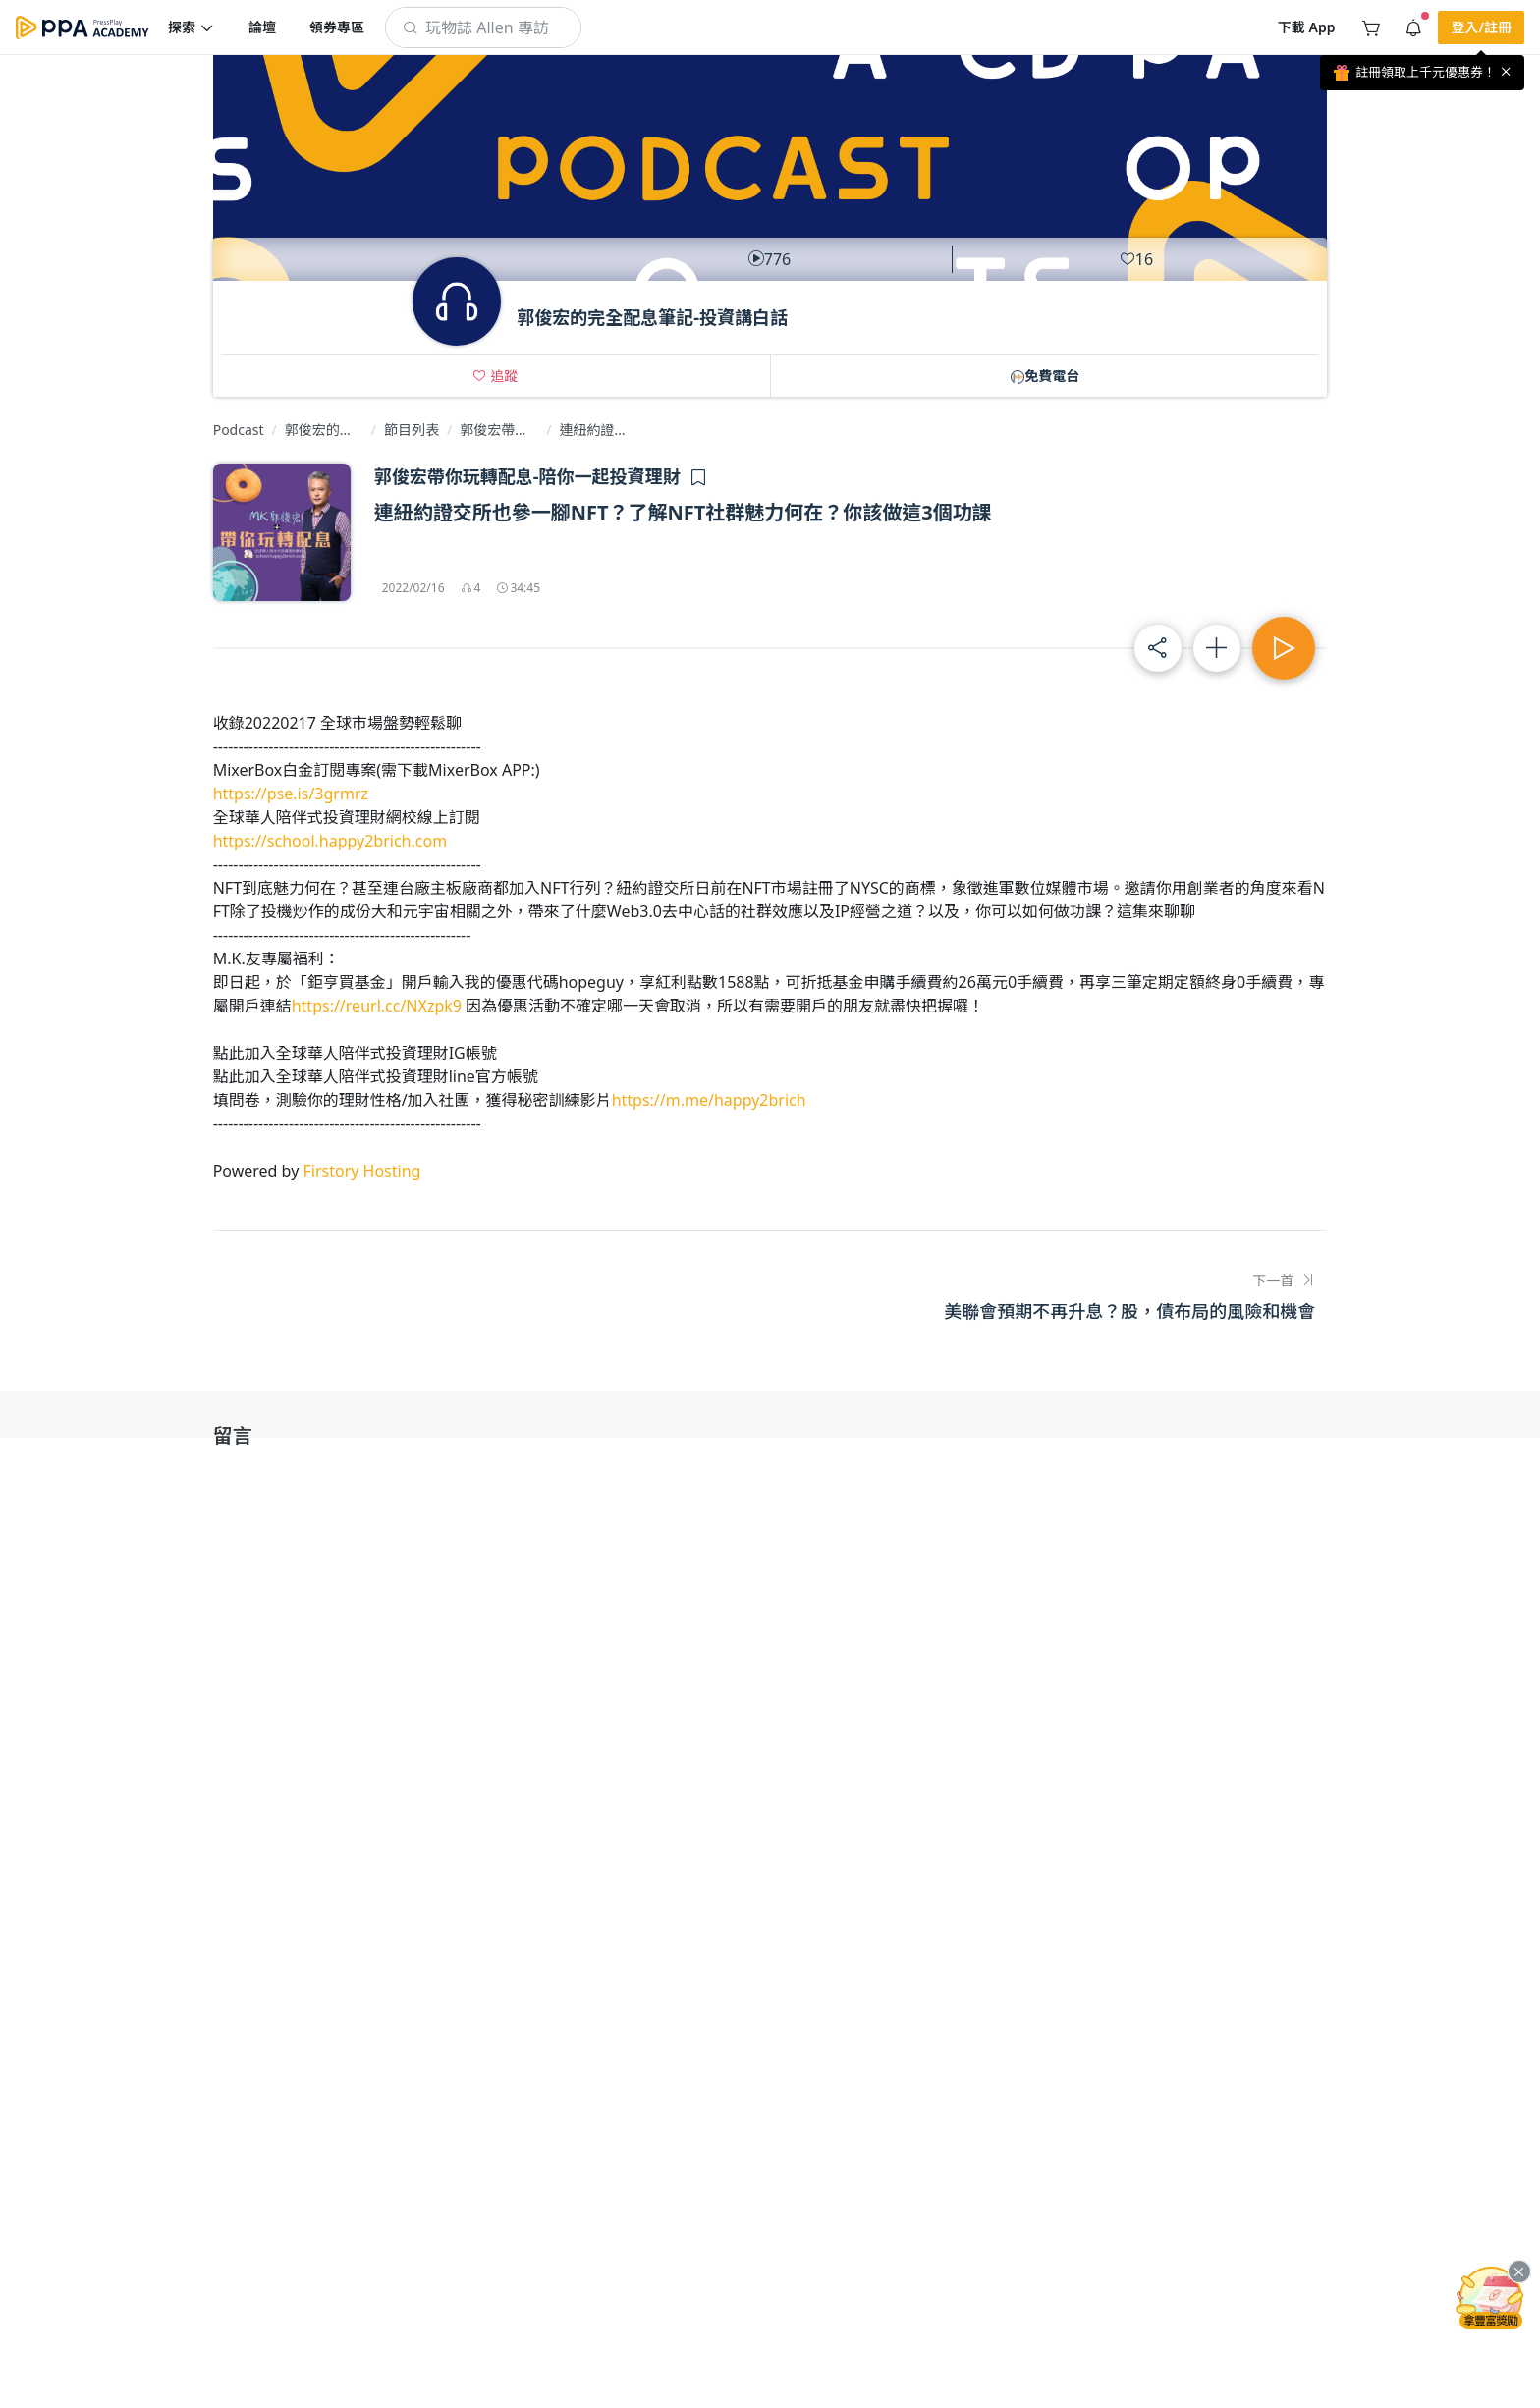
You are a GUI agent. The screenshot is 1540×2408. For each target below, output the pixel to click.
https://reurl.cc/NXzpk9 (377, 1005)
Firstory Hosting (361, 1170)
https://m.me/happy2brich (709, 1100)
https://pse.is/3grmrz (290, 793)
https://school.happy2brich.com (330, 840)
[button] (191, 27)
